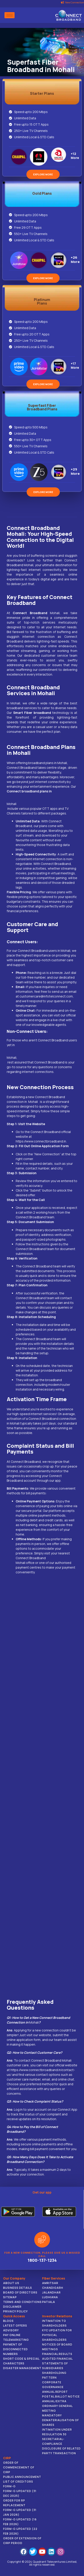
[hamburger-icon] (9, 15)
